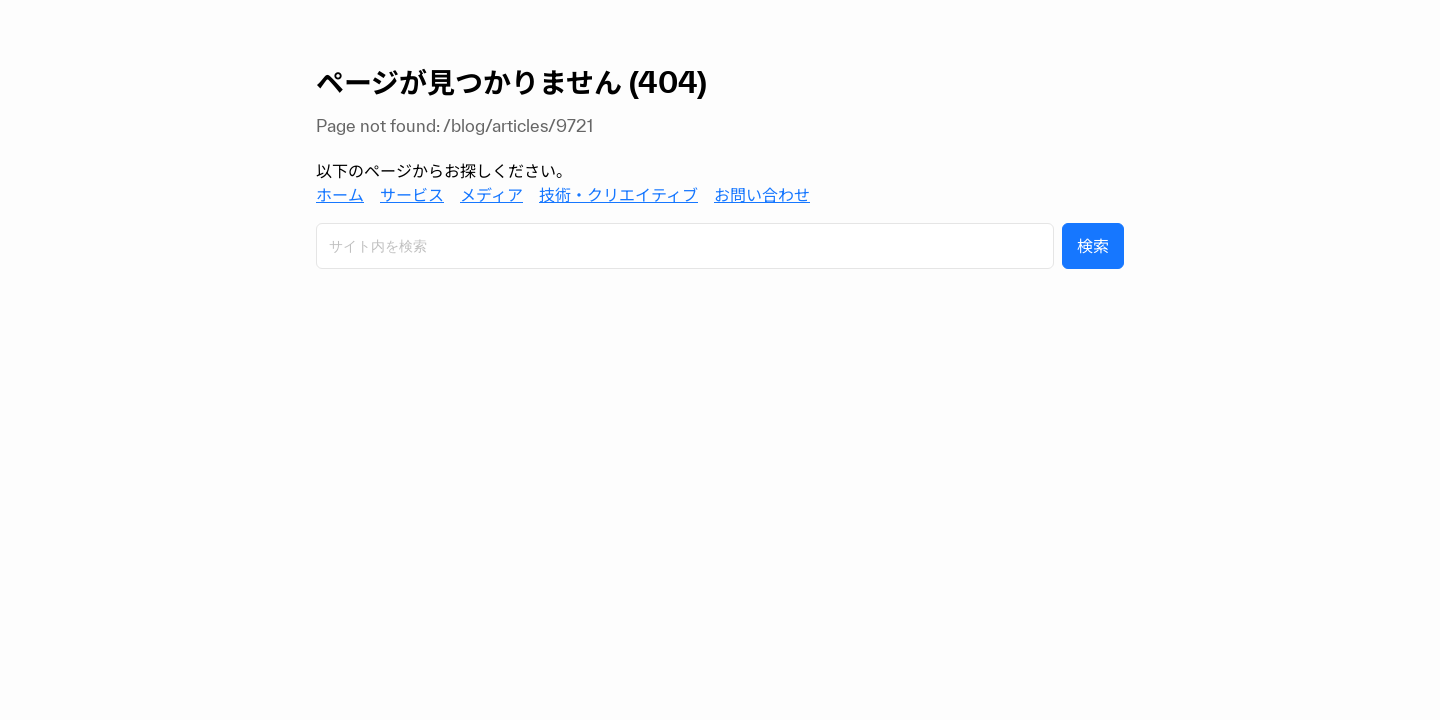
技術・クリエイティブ (618, 194)
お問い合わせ (762, 194)
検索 (1093, 245)
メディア (491, 194)
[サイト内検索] (685, 246)
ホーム (340, 194)
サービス (412, 194)
